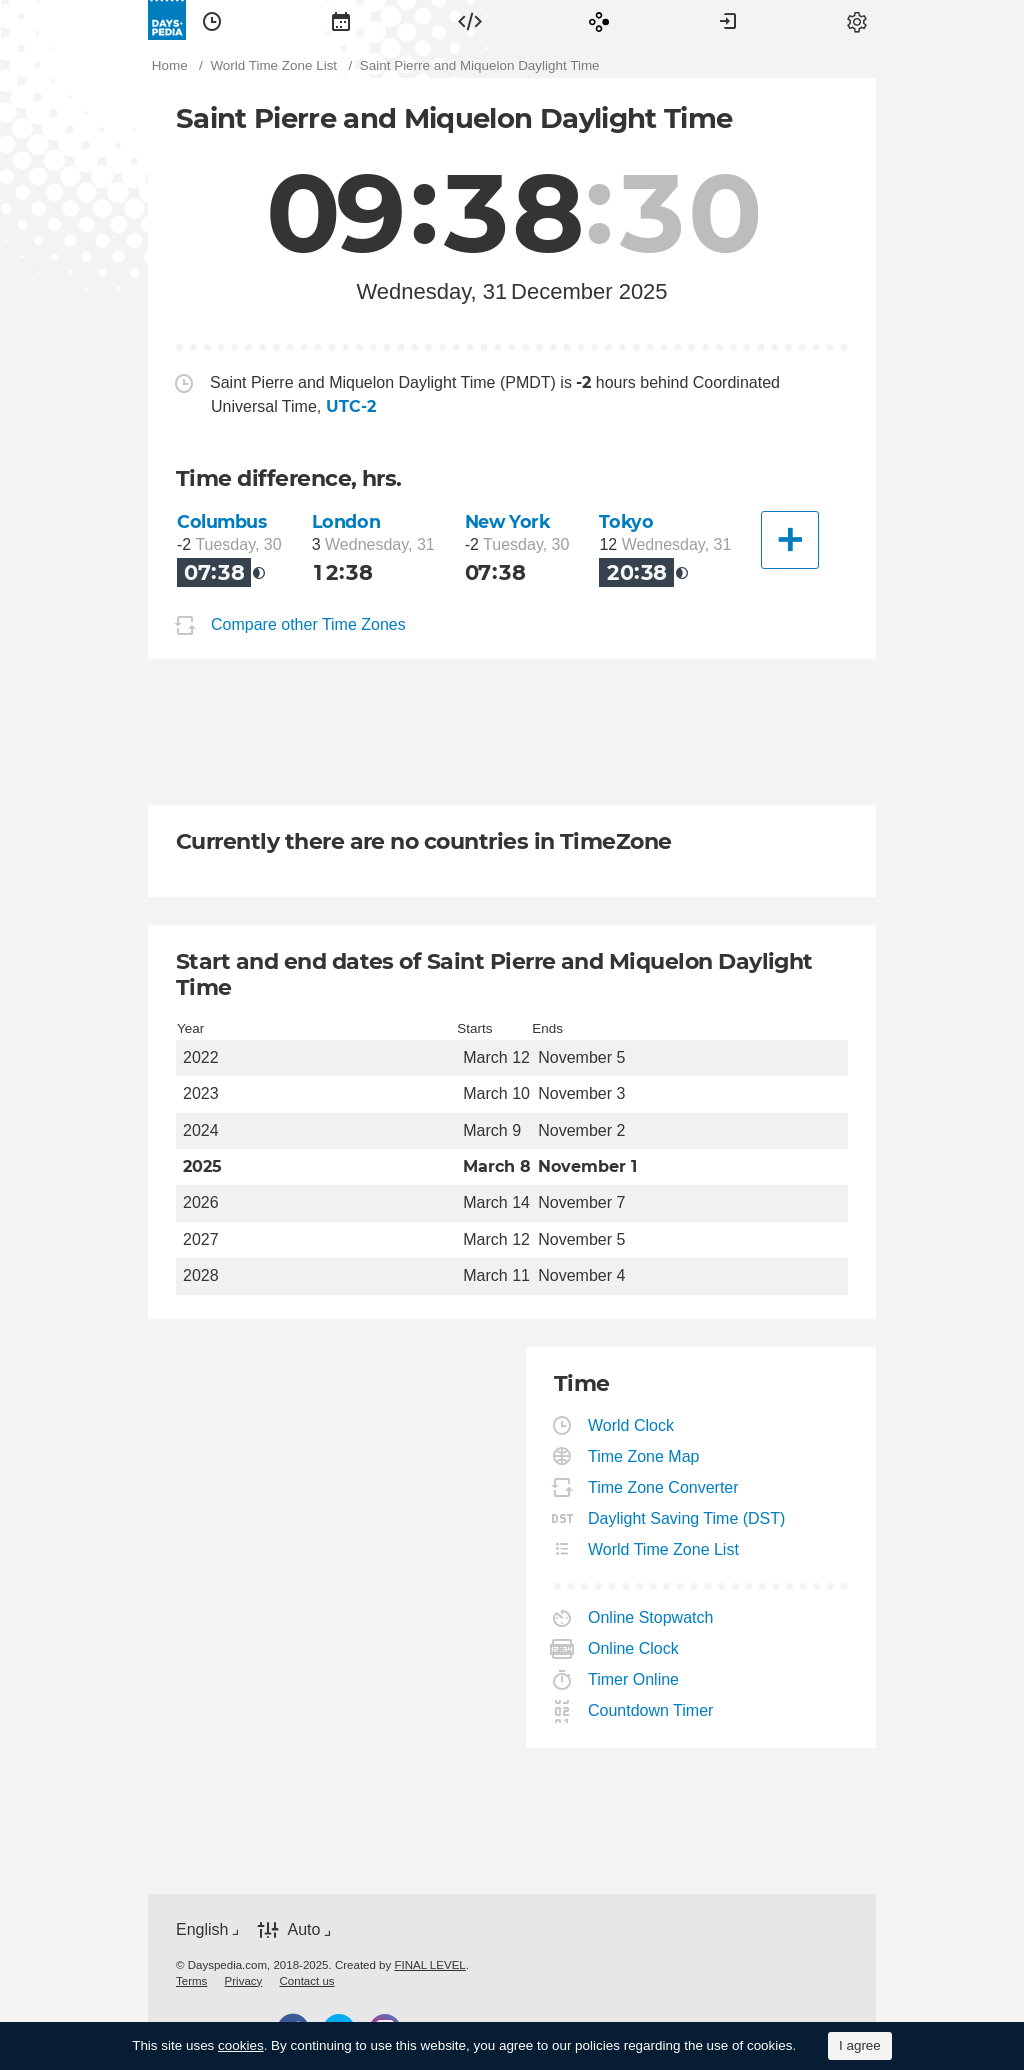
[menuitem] (212, 20)
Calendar (341, 20)
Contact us (307, 1981)
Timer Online (634, 1679)
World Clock (631, 1425)
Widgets (470, 20)
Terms (191, 1981)
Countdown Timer (651, 1710)
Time (212, 20)
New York (508, 521)
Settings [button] (857, 20)
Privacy (244, 1981)
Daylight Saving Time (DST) (687, 1518)
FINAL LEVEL (429, 1965)
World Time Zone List (664, 1549)
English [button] (202, 1929)
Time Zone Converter (664, 1487)
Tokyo (626, 521)
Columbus (222, 521)
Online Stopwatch (651, 1617)
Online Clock (634, 1648)
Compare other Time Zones (308, 624)
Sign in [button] (728, 20)
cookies (241, 2045)
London (346, 521)
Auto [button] (303, 1929)
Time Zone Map (644, 1456)
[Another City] (790, 540)
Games (599, 20)
